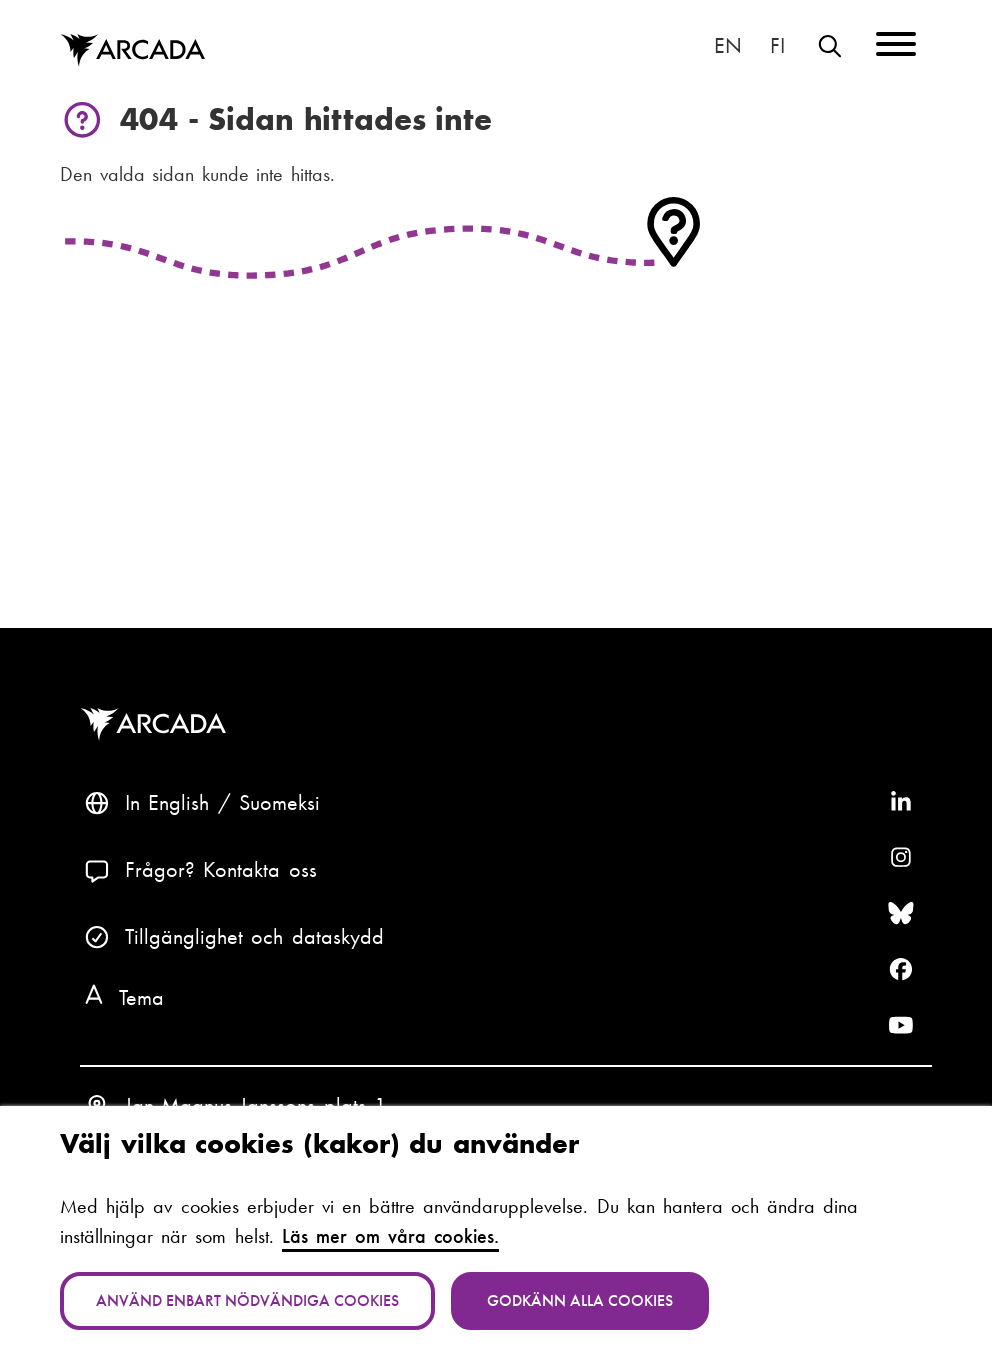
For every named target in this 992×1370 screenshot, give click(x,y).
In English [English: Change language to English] (728, 45)
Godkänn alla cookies (580, 1300)
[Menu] (896, 47)
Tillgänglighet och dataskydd (254, 936)
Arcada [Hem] (132, 50)
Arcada (158, 724)
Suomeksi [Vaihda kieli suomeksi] (777, 45)
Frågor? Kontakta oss (221, 869)
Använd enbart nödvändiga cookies (247, 1300)
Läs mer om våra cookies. (391, 1236)
